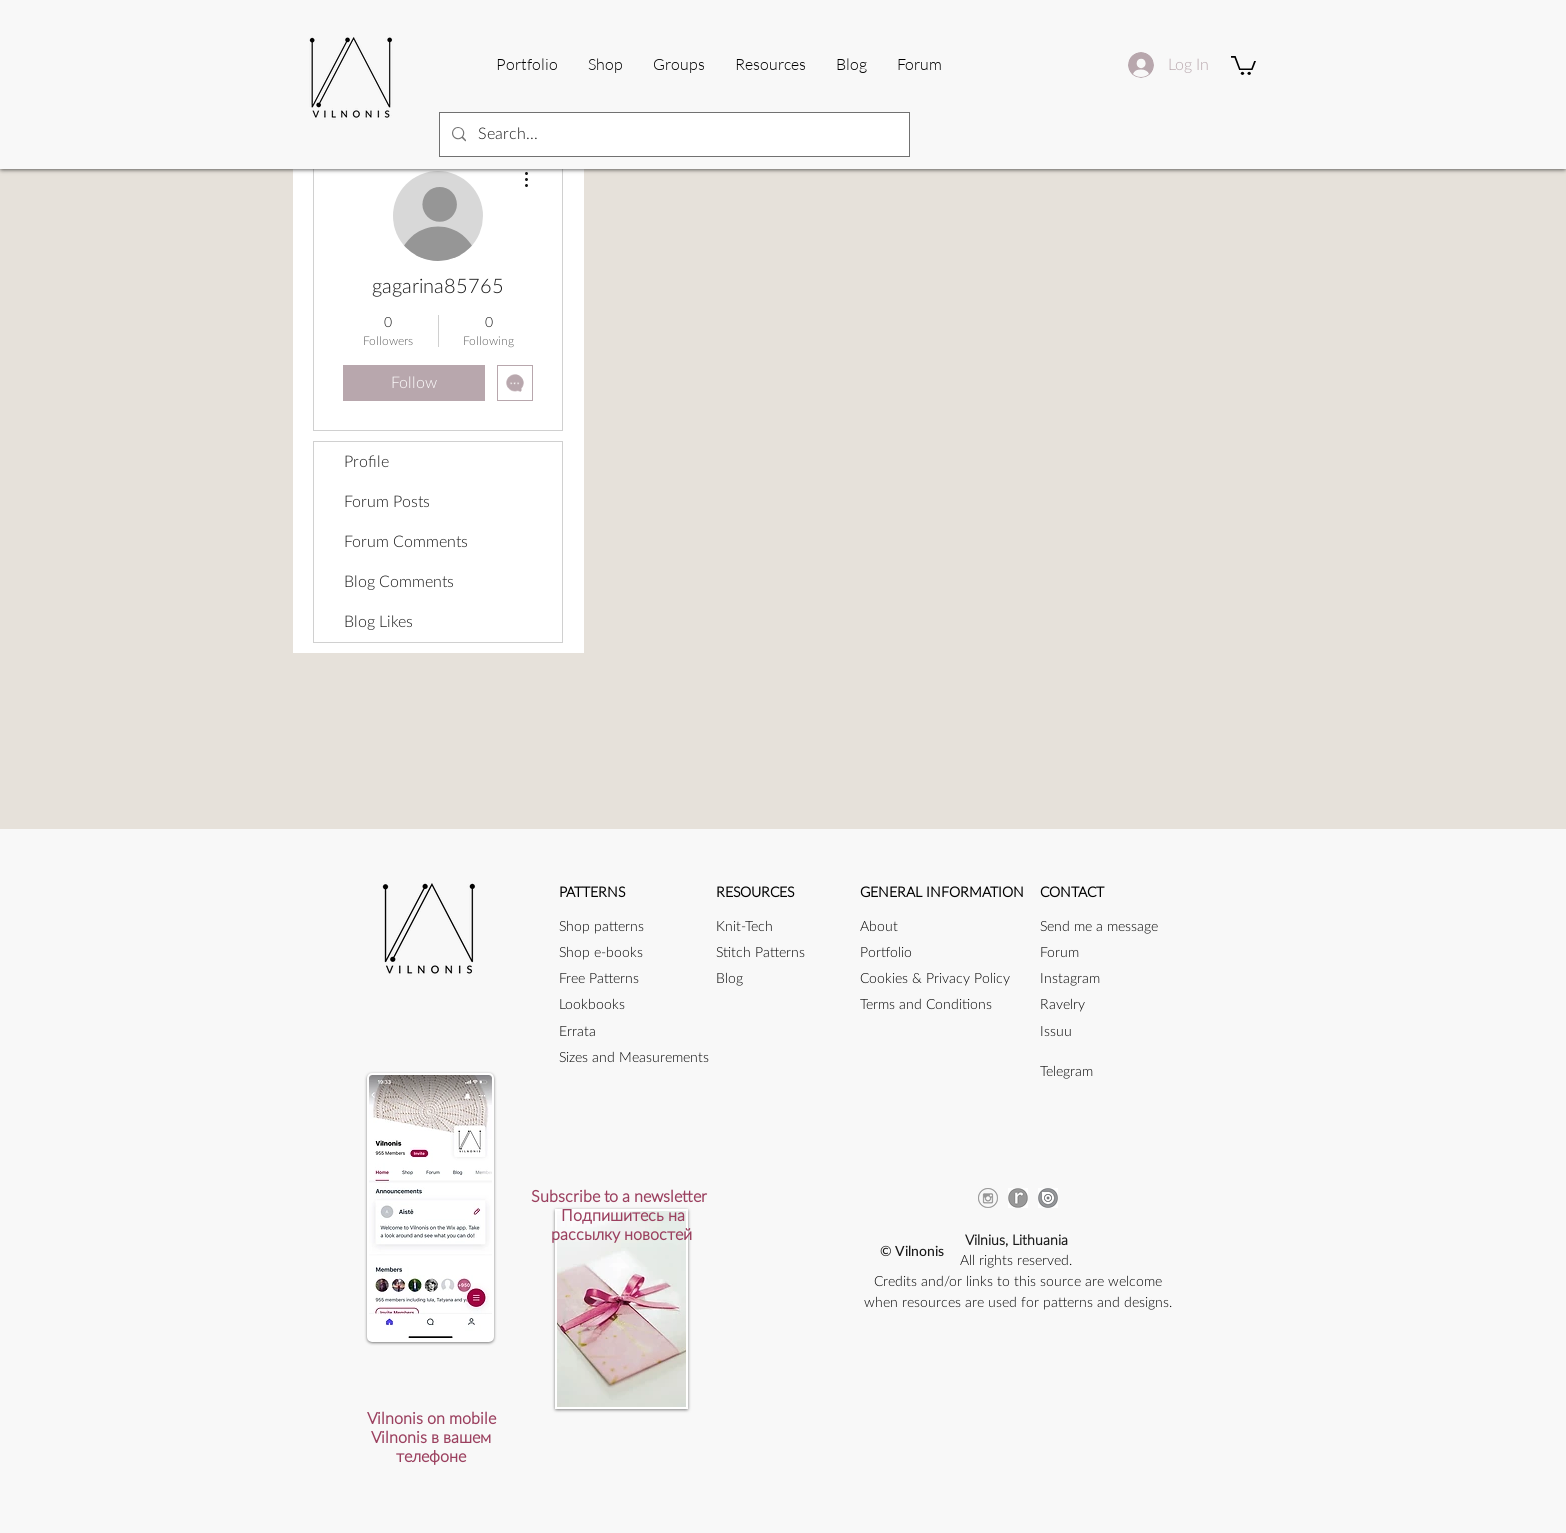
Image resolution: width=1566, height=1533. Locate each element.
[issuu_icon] (1048, 1198)
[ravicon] (1018, 1198)
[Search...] (672, 134)
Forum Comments (406, 542)
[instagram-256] (988, 1198)
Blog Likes (378, 622)
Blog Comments (399, 582)
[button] (770, 64)
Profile (366, 462)
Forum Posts (387, 502)
